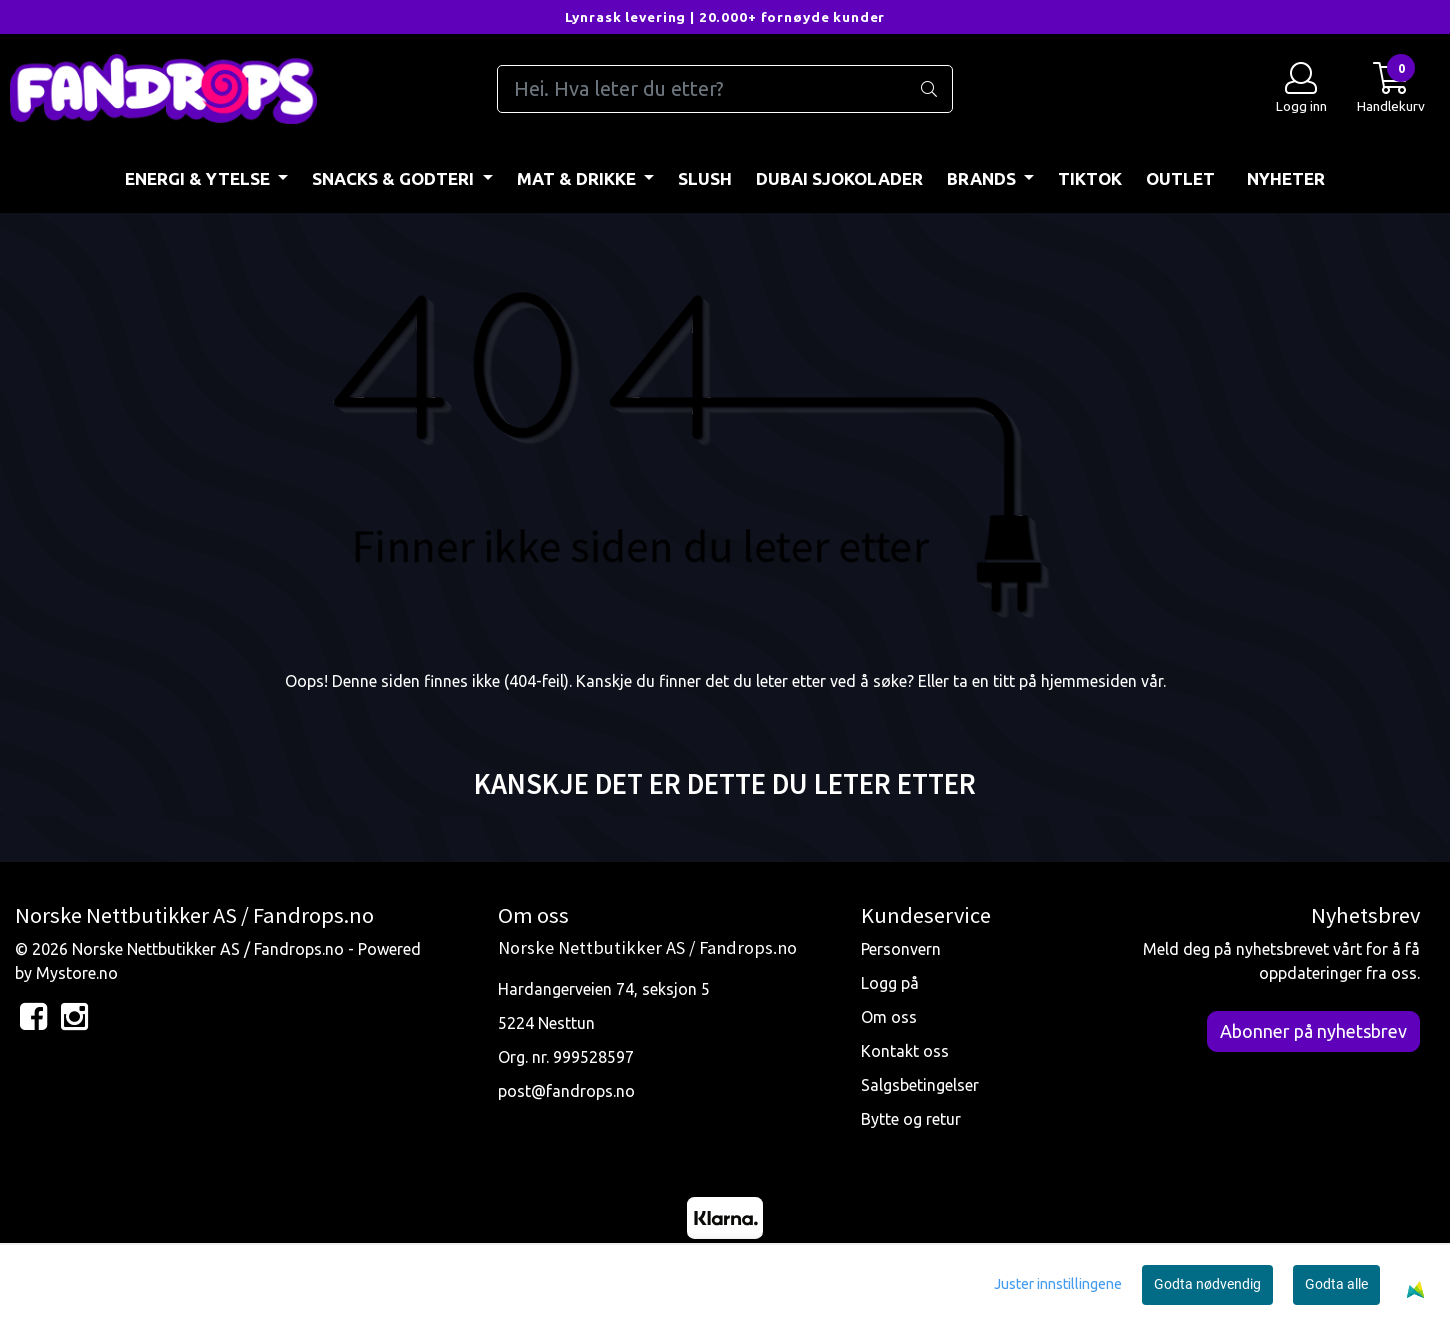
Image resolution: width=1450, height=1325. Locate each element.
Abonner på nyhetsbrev (1313, 1031)
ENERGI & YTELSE (199, 178)
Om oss (889, 1017)
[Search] (725, 89)
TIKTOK (1090, 178)
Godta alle (1336, 1284)
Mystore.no (77, 973)
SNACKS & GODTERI (395, 178)
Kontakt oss (905, 1051)
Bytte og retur (911, 1119)
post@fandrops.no (566, 1091)
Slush (705, 178)
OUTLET (1180, 178)
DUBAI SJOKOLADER (839, 178)
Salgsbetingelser (920, 1085)
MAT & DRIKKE (578, 178)
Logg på (890, 983)
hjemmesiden (1089, 681)
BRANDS (983, 178)
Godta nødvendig (1207, 1284)
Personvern (901, 949)
